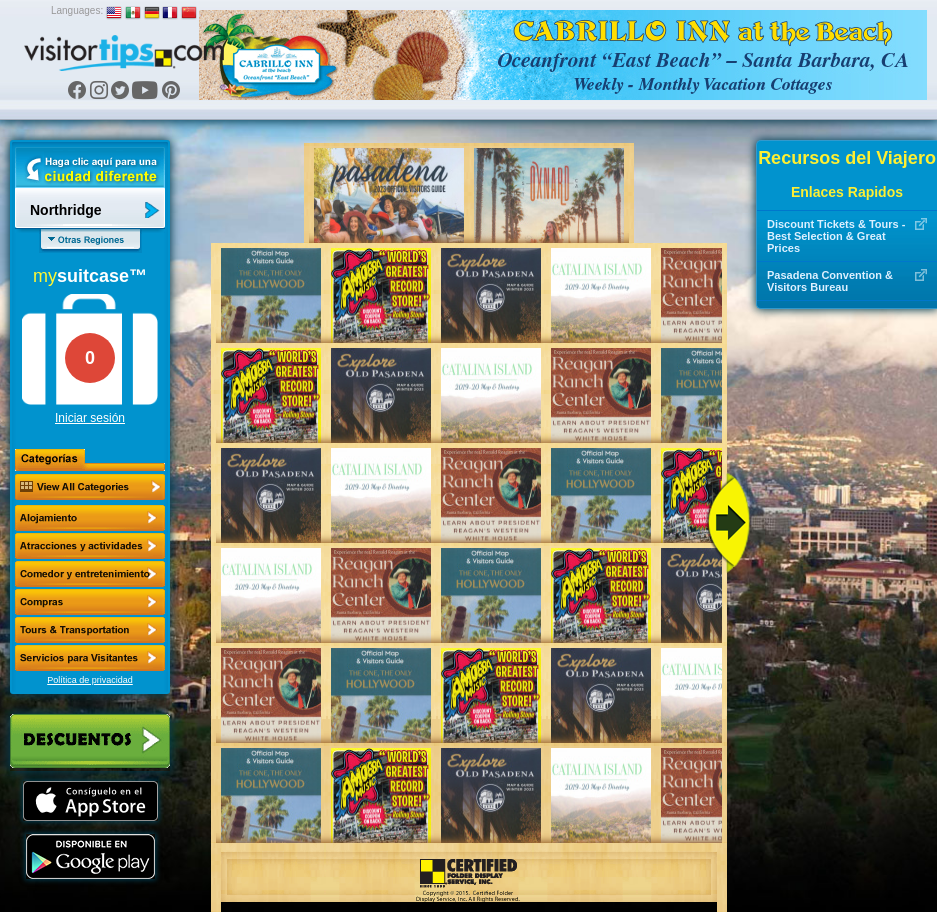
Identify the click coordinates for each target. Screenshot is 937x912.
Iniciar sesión (90, 418)
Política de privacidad (90, 680)
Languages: (77, 10)
